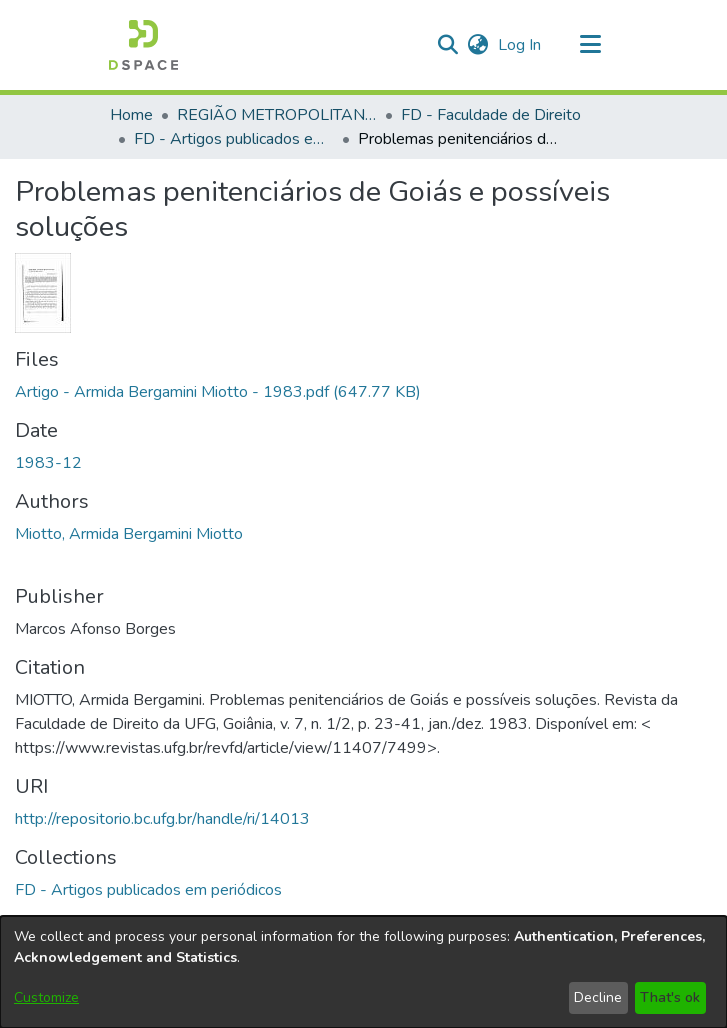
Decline (598, 997)
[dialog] (363, 972)
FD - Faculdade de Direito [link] (491, 115)
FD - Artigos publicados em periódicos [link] (234, 139)
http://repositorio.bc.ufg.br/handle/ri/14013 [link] (162, 819)
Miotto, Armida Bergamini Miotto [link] (129, 534)
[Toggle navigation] (591, 45)
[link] (218, 392)
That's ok (670, 997)
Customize (46, 997)
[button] (143, 45)
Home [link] (131, 115)
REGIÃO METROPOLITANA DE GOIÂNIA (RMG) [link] (277, 115)
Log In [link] (520, 45)
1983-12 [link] (48, 463)
